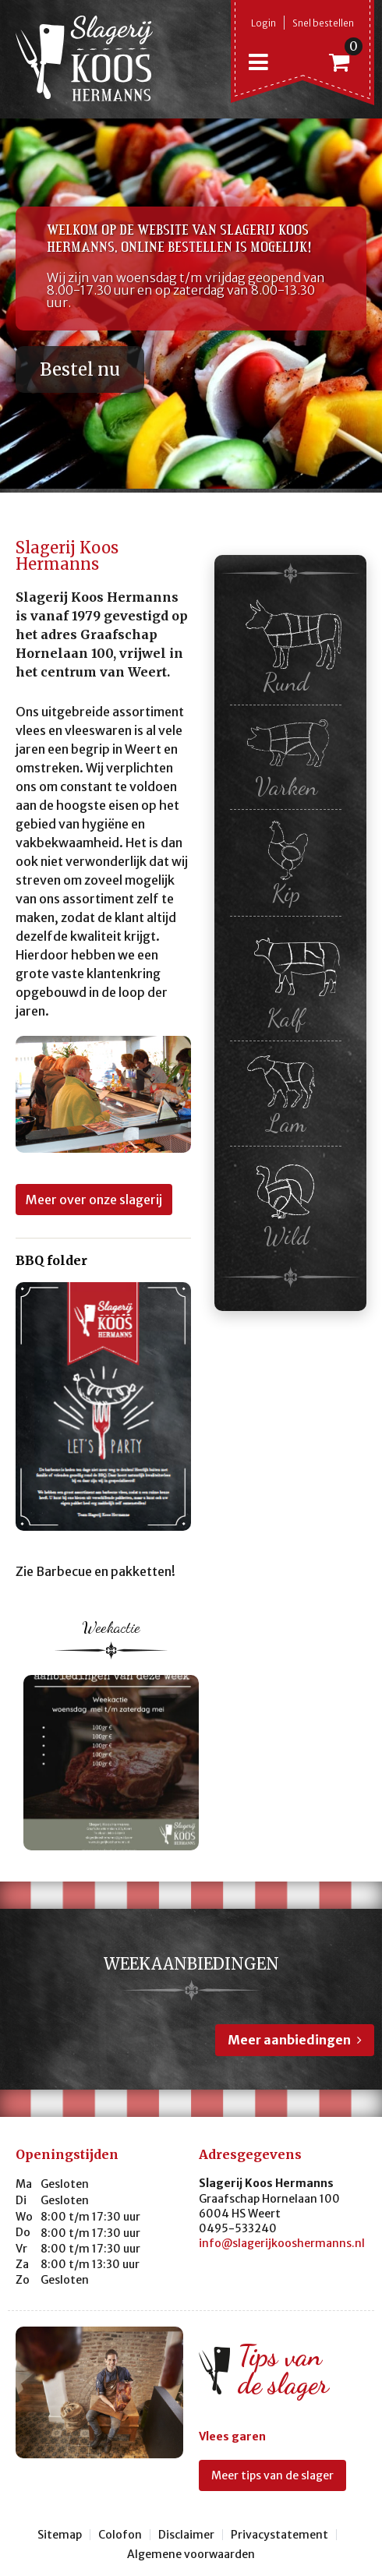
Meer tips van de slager (272, 2475)
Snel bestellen (323, 23)
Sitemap (59, 2534)
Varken (290, 756)
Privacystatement (279, 2534)
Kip (286, 862)
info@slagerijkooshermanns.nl (282, 2243)
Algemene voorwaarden (191, 2554)
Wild (286, 1202)
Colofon (120, 2534)
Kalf (290, 978)
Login (263, 23)
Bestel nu (80, 369)
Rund (290, 647)
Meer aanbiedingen (289, 2040)
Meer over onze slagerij (94, 1199)
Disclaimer (186, 2534)
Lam (286, 1092)
